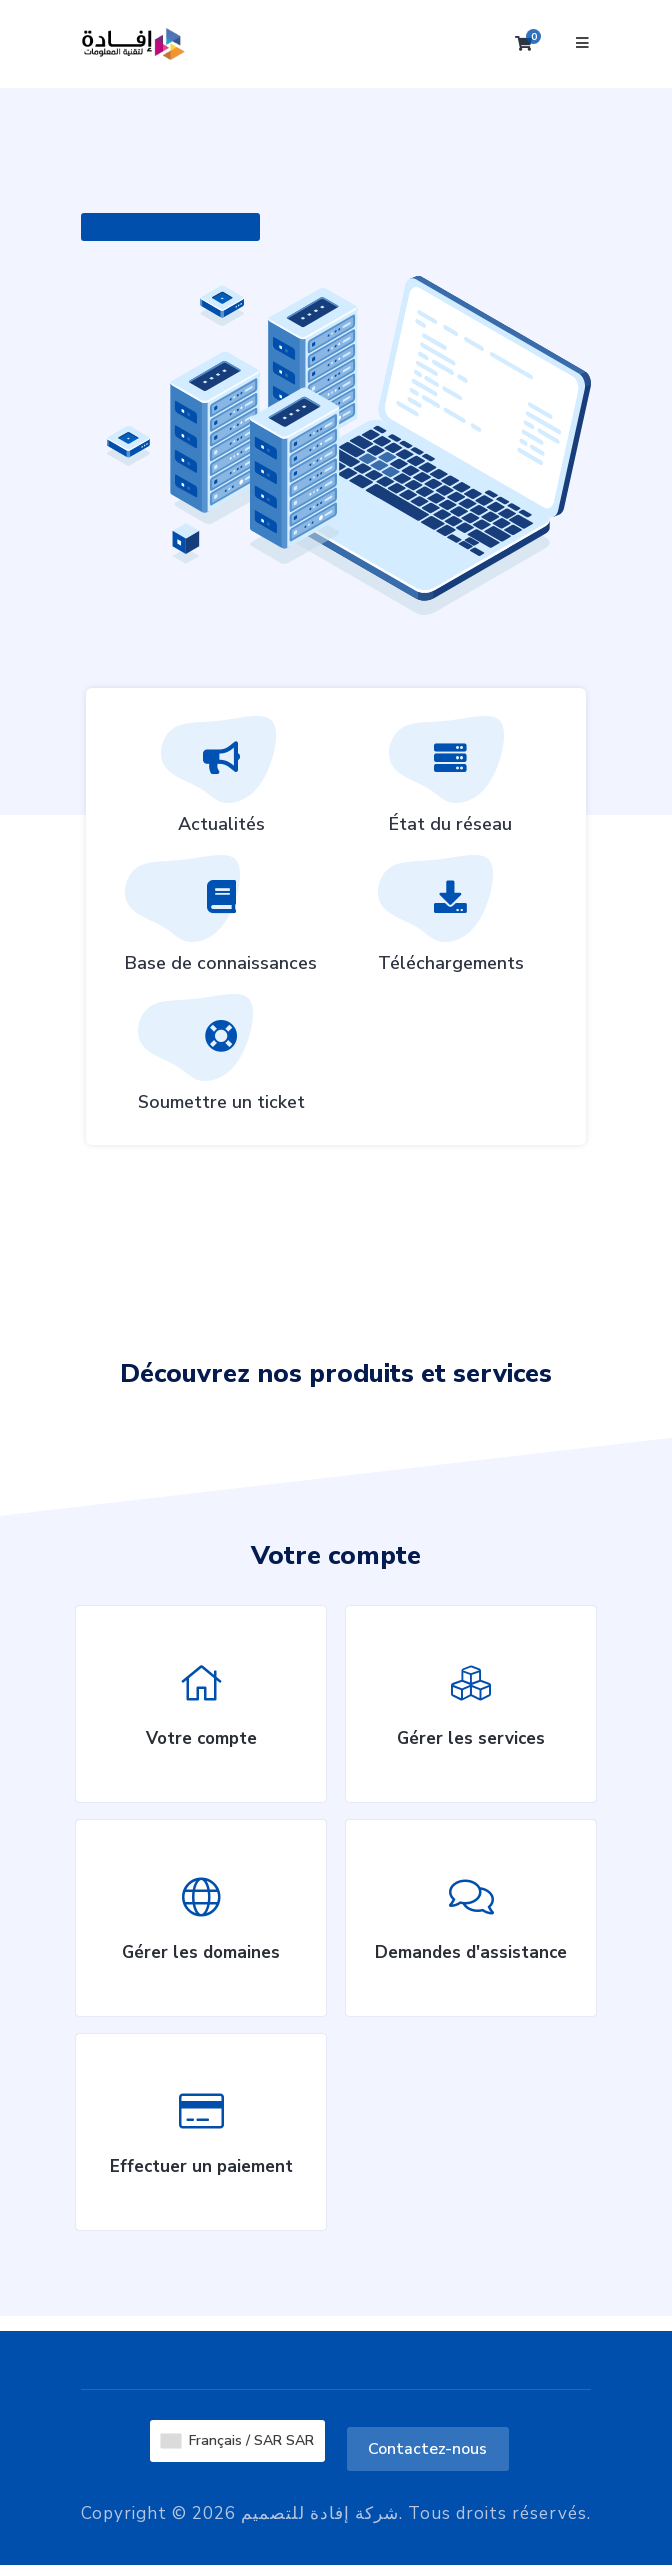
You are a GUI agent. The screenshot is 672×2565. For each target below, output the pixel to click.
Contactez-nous (427, 2449)
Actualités (221, 782)
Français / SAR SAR (237, 2440)
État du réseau (450, 782)
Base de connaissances (221, 921)
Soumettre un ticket (221, 1060)
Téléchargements (451, 921)
